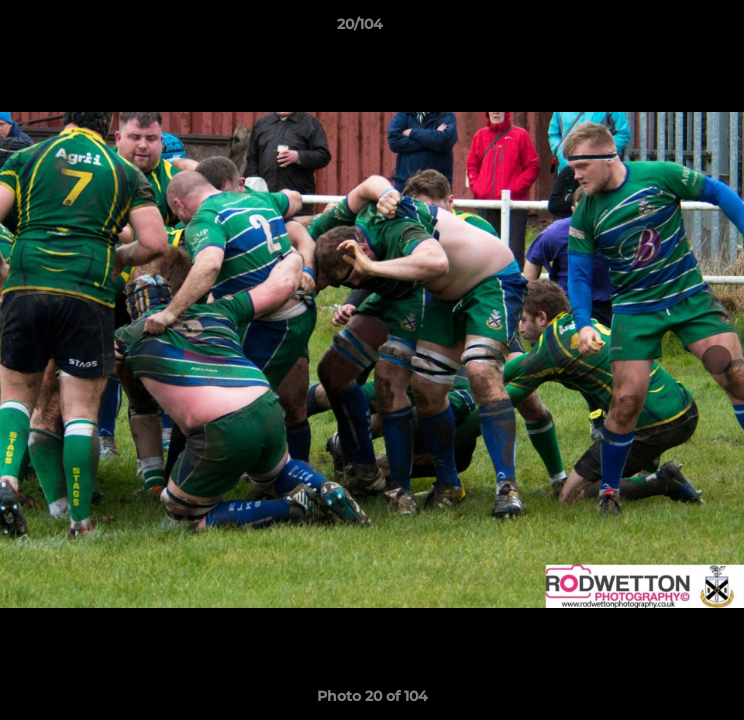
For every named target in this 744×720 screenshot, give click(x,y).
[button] (672, 29)
